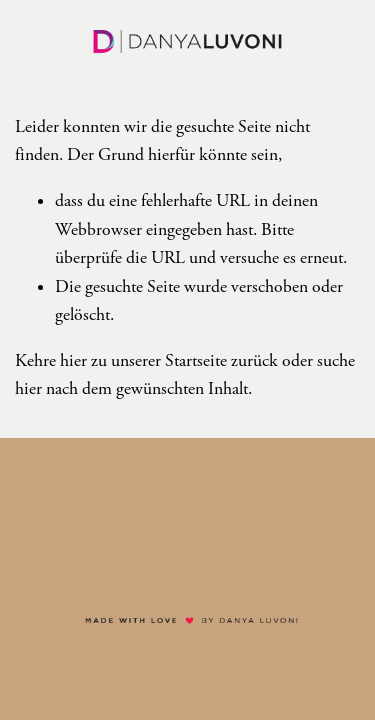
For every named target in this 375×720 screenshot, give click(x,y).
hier (73, 361)
